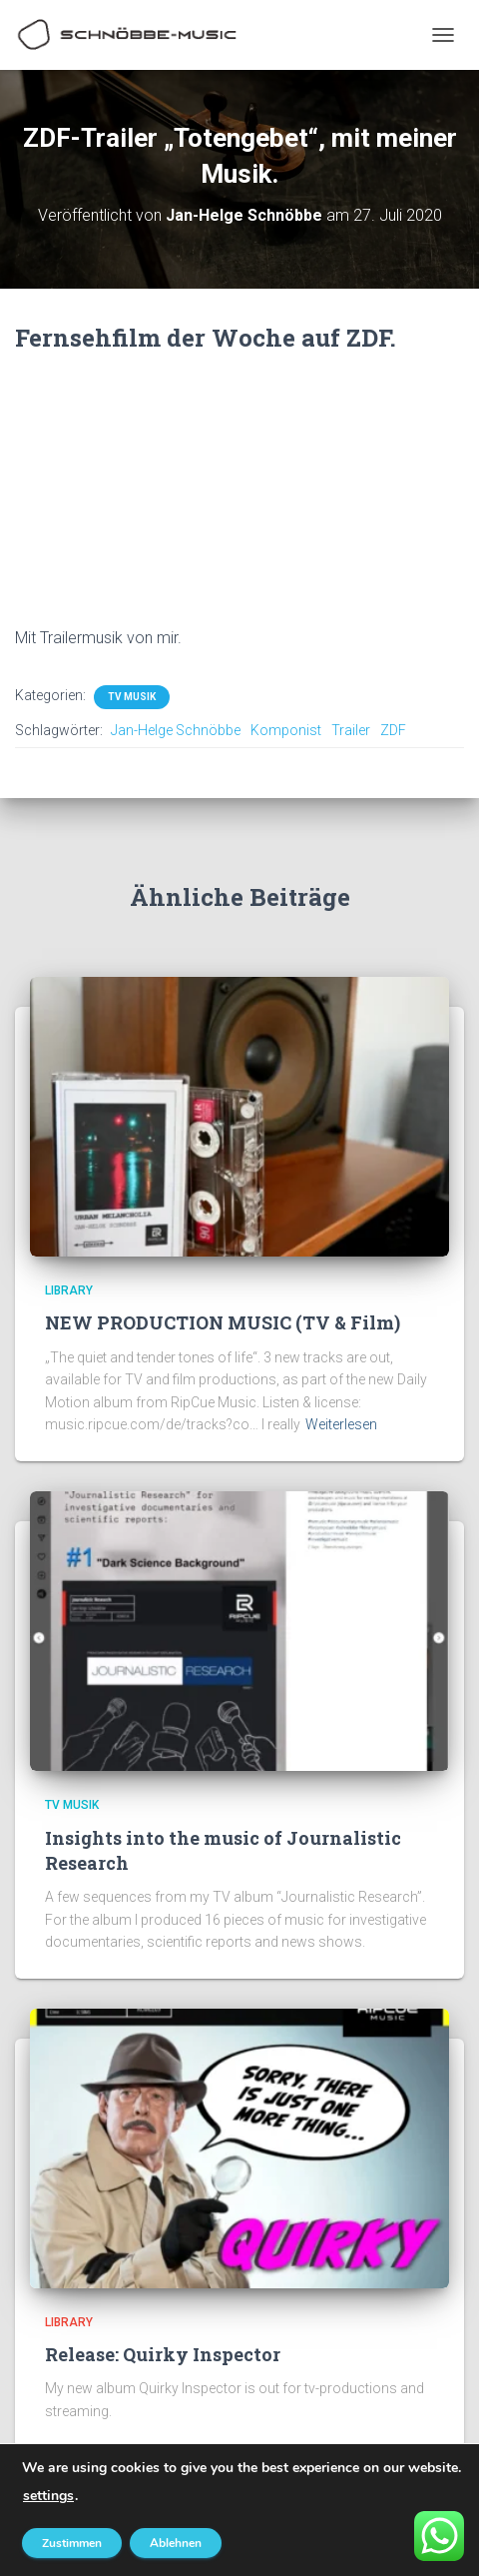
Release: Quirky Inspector (162, 2354)
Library (69, 1290)
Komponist (285, 730)
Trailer (350, 730)
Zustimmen (72, 2543)
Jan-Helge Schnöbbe (175, 730)
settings (48, 2496)
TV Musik (132, 696)
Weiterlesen (341, 1424)
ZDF (393, 730)
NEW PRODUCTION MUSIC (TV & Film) (222, 1322)
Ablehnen (176, 2543)
